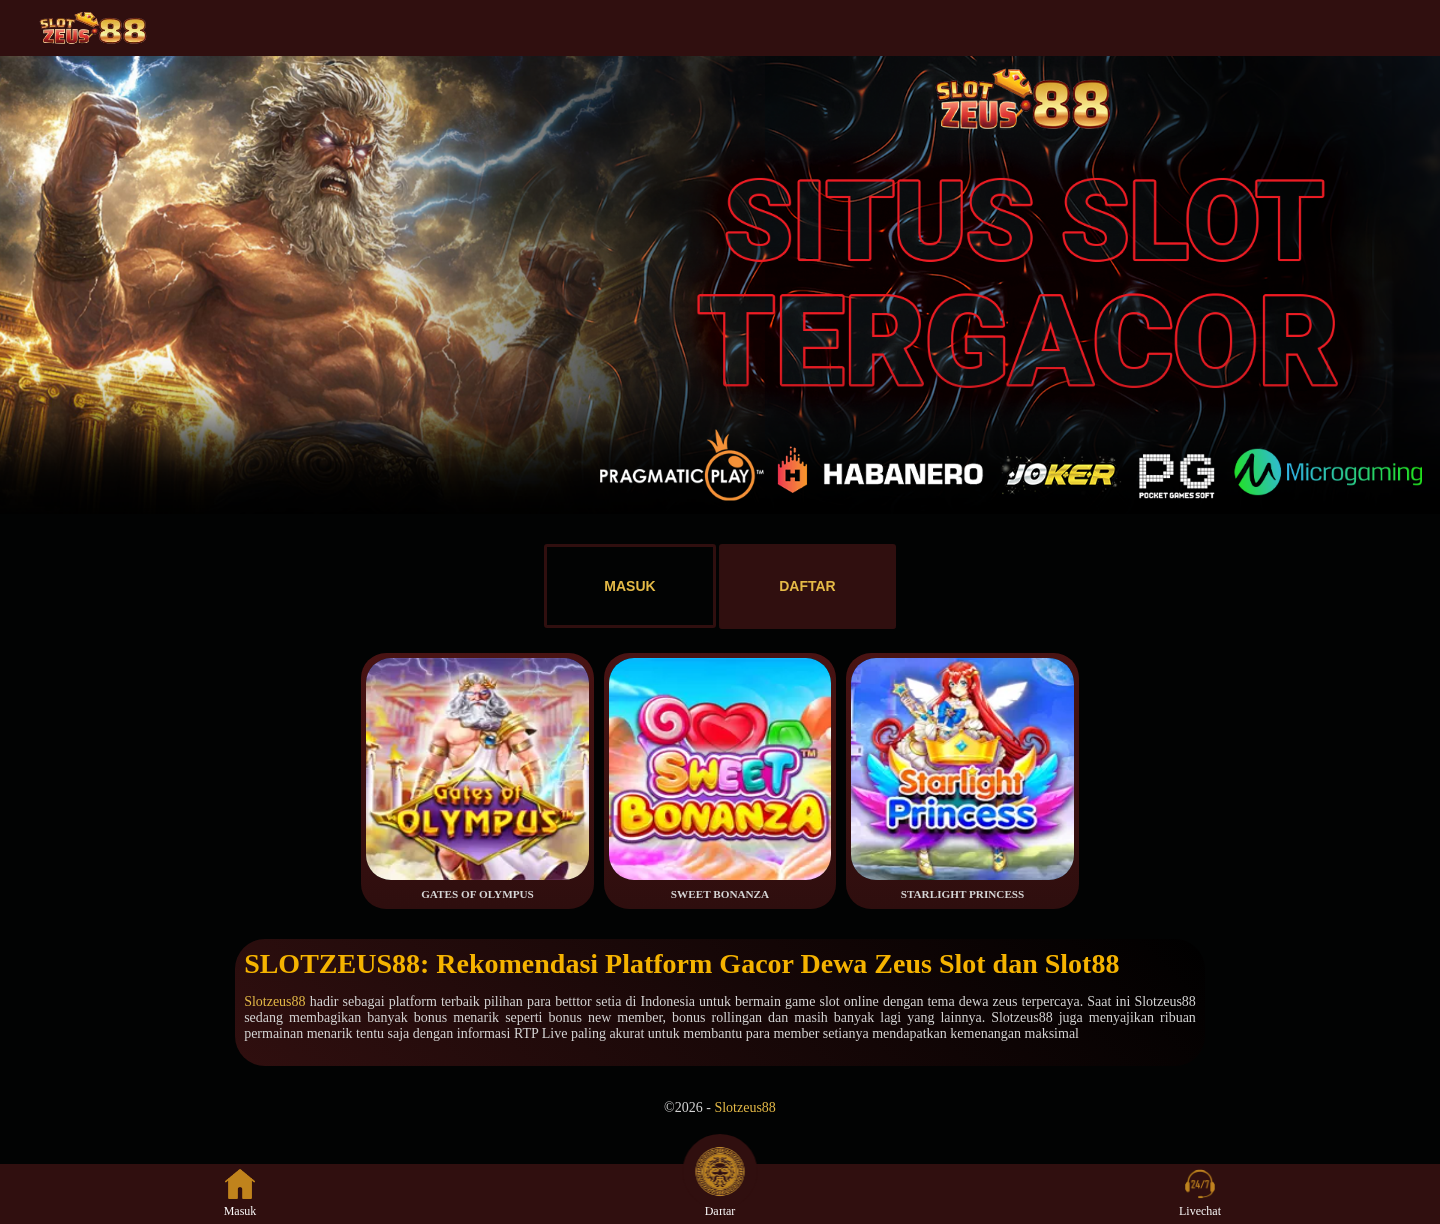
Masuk (240, 1193)
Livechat (1200, 1193)
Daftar (720, 1193)
